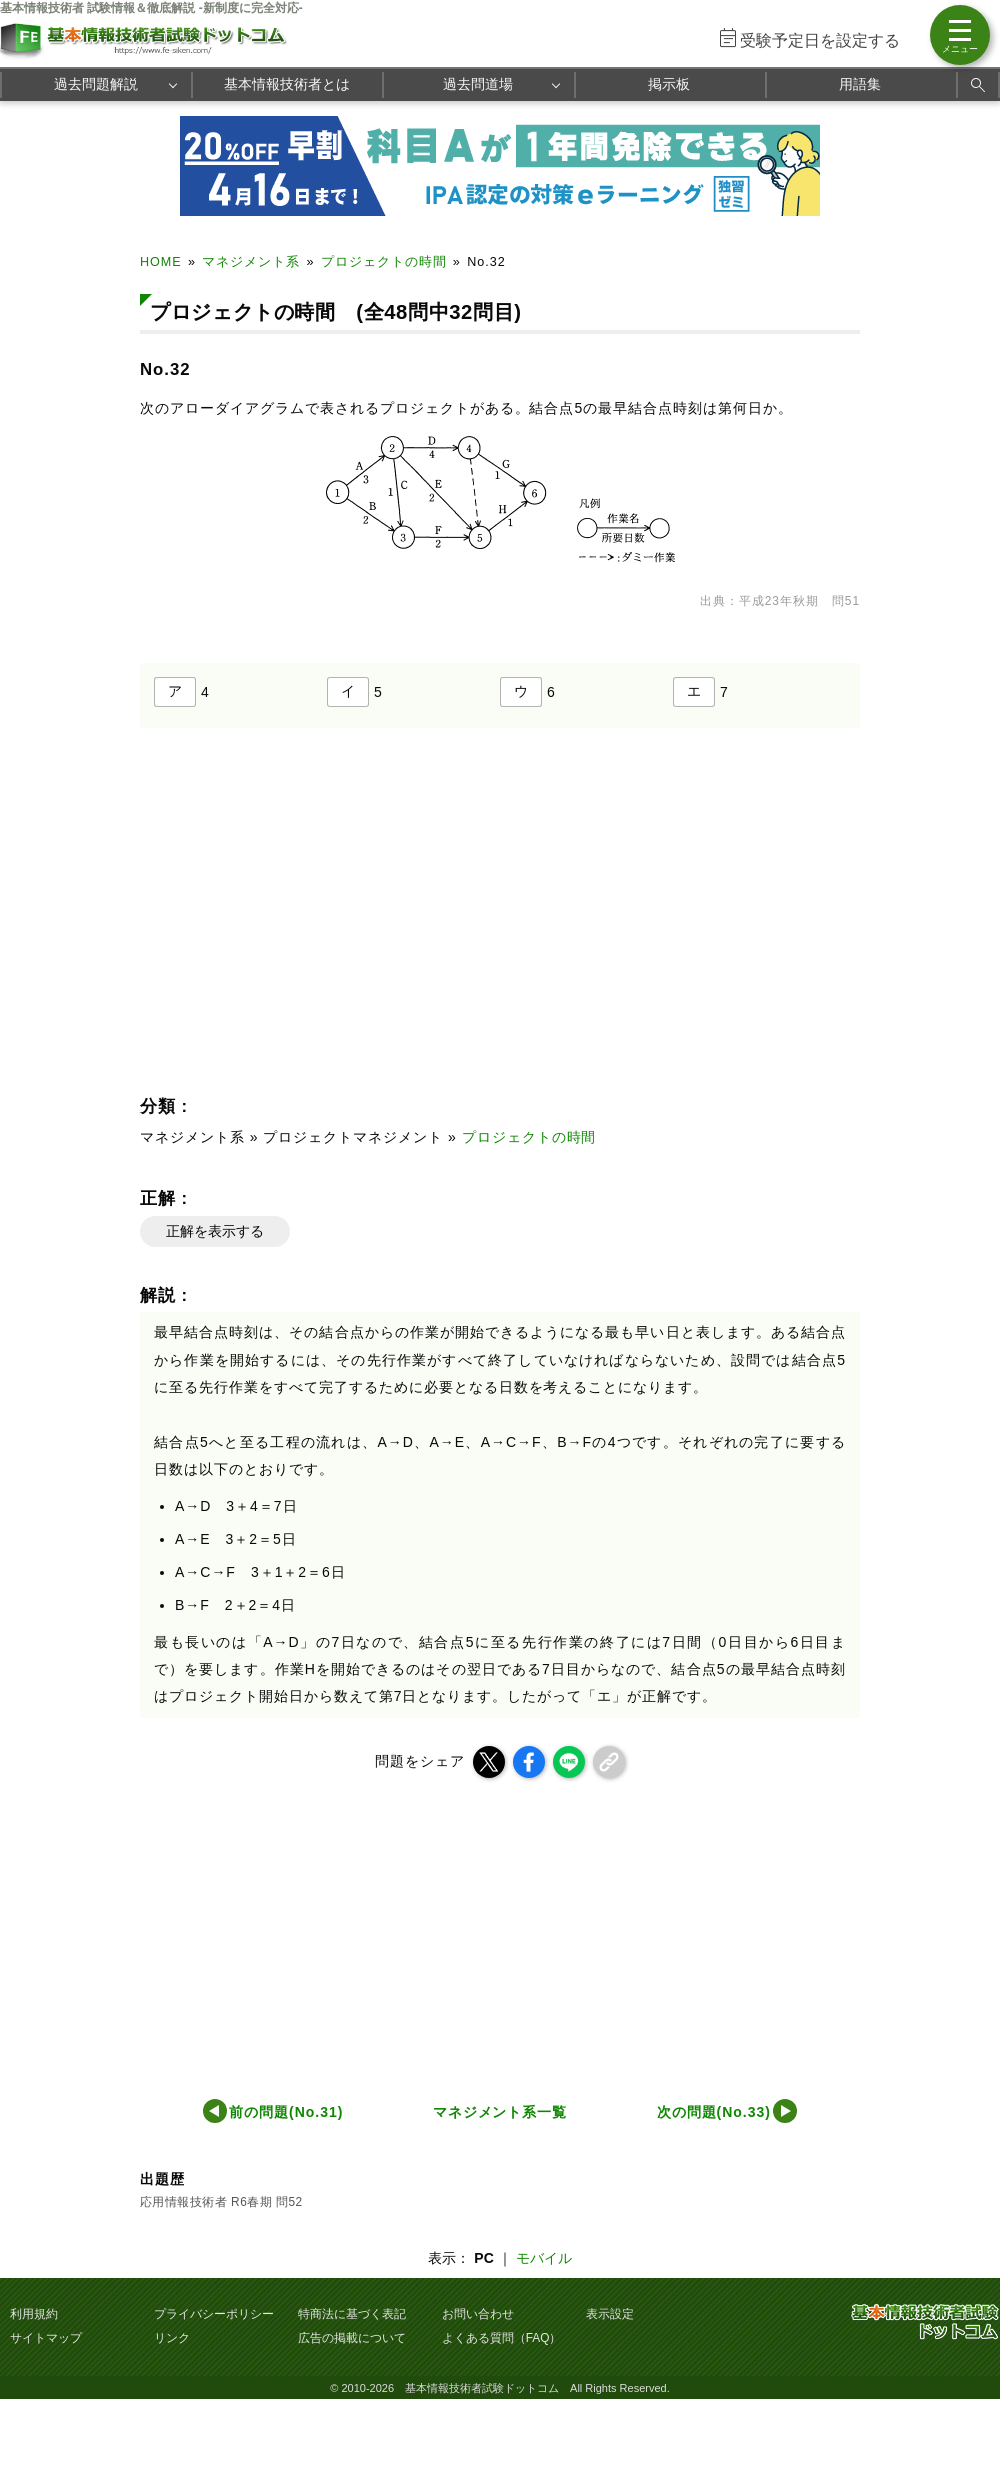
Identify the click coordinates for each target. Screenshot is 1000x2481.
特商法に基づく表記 (352, 2314)
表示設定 (610, 2314)
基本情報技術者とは (287, 84)
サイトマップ (46, 2338)
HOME (161, 262)
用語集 (860, 84)
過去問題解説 (96, 84)
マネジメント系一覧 (500, 2112)
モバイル (544, 2258)
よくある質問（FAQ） (502, 2338)
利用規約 (34, 2314)
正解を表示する (215, 1231)
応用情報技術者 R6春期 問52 (221, 2202)
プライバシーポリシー (214, 2314)
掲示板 (669, 84)
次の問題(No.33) (714, 2112)
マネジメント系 (251, 262)
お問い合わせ (478, 2314)
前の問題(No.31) (286, 2112)
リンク (172, 2338)
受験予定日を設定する (820, 40)
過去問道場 (478, 84)
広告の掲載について (352, 2338)
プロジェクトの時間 (384, 262)
